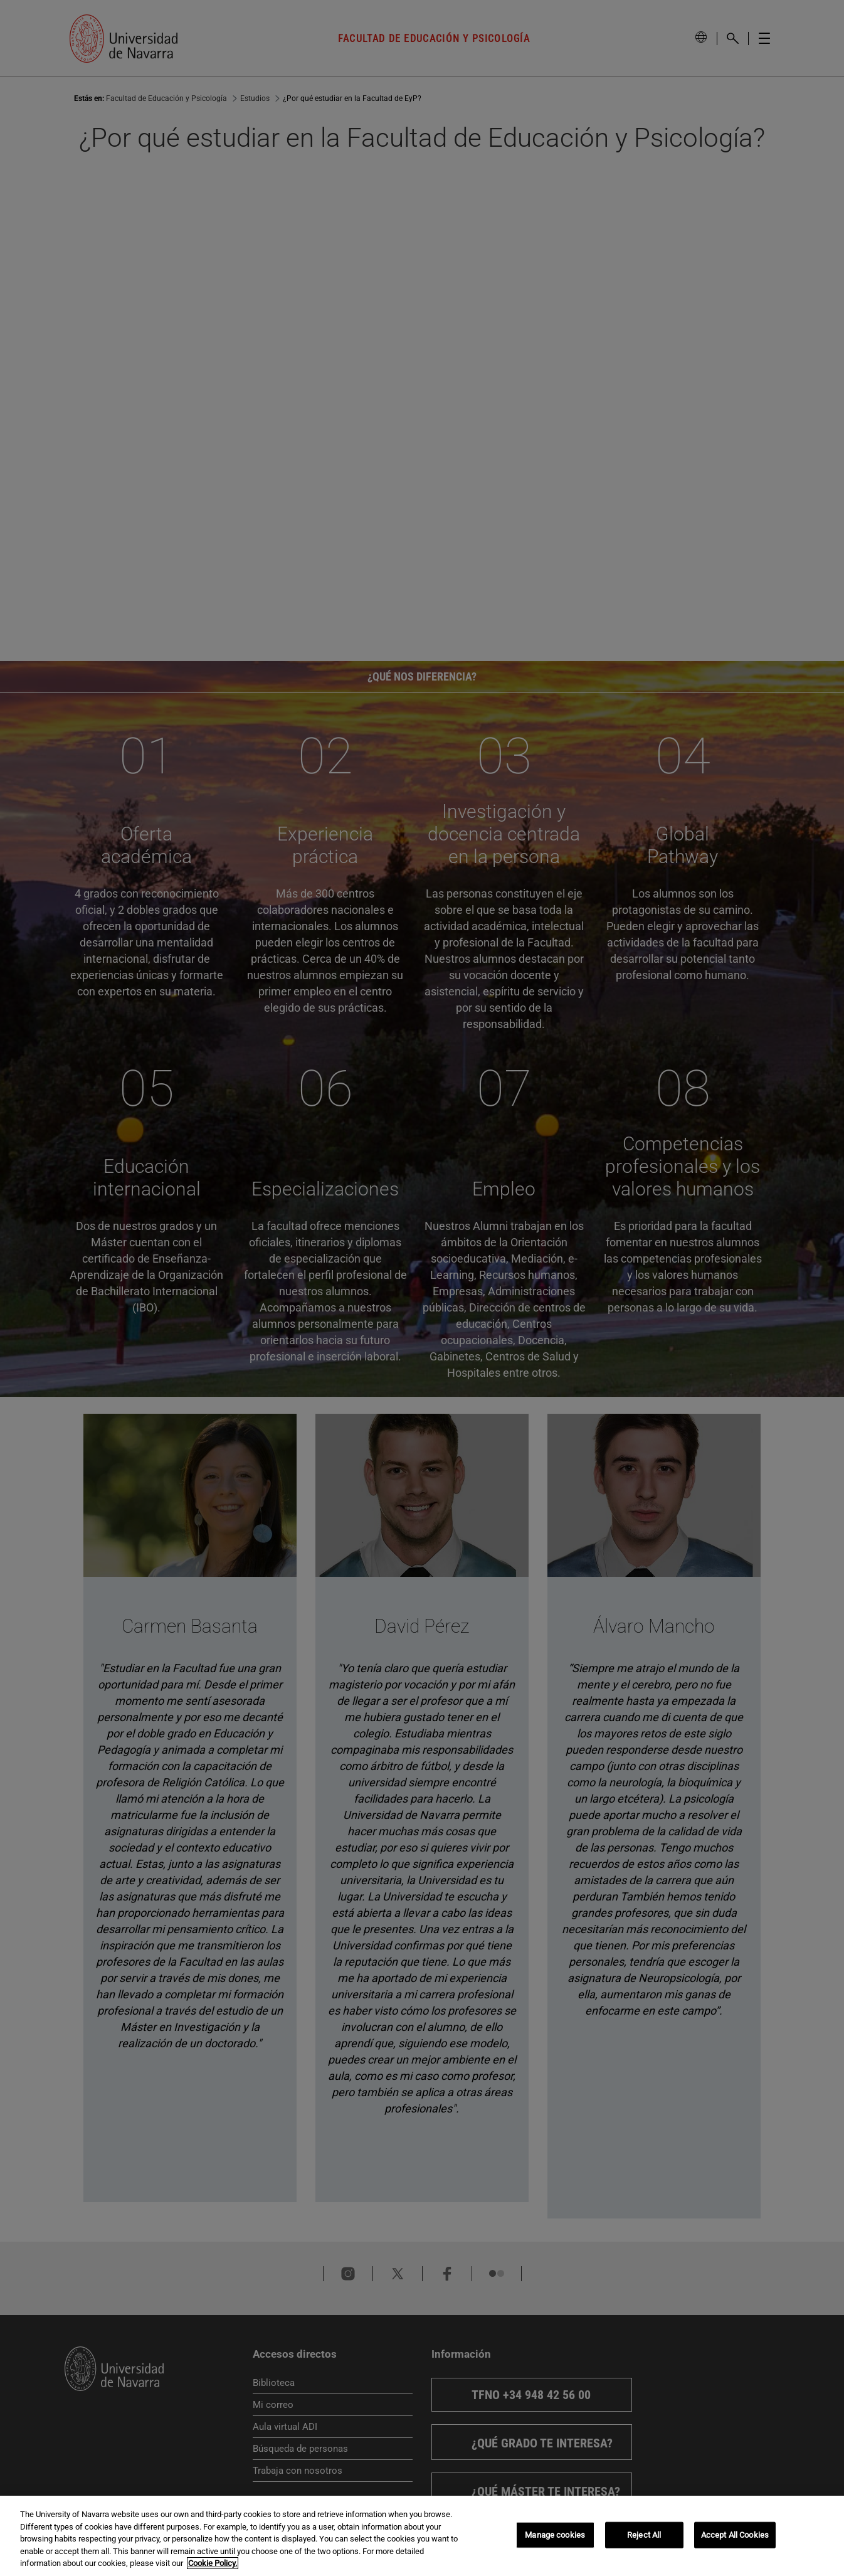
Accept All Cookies (735, 2535)
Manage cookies (555, 2535)
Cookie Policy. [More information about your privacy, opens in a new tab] (212, 2563)
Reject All (644, 2535)
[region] (422, 2536)
